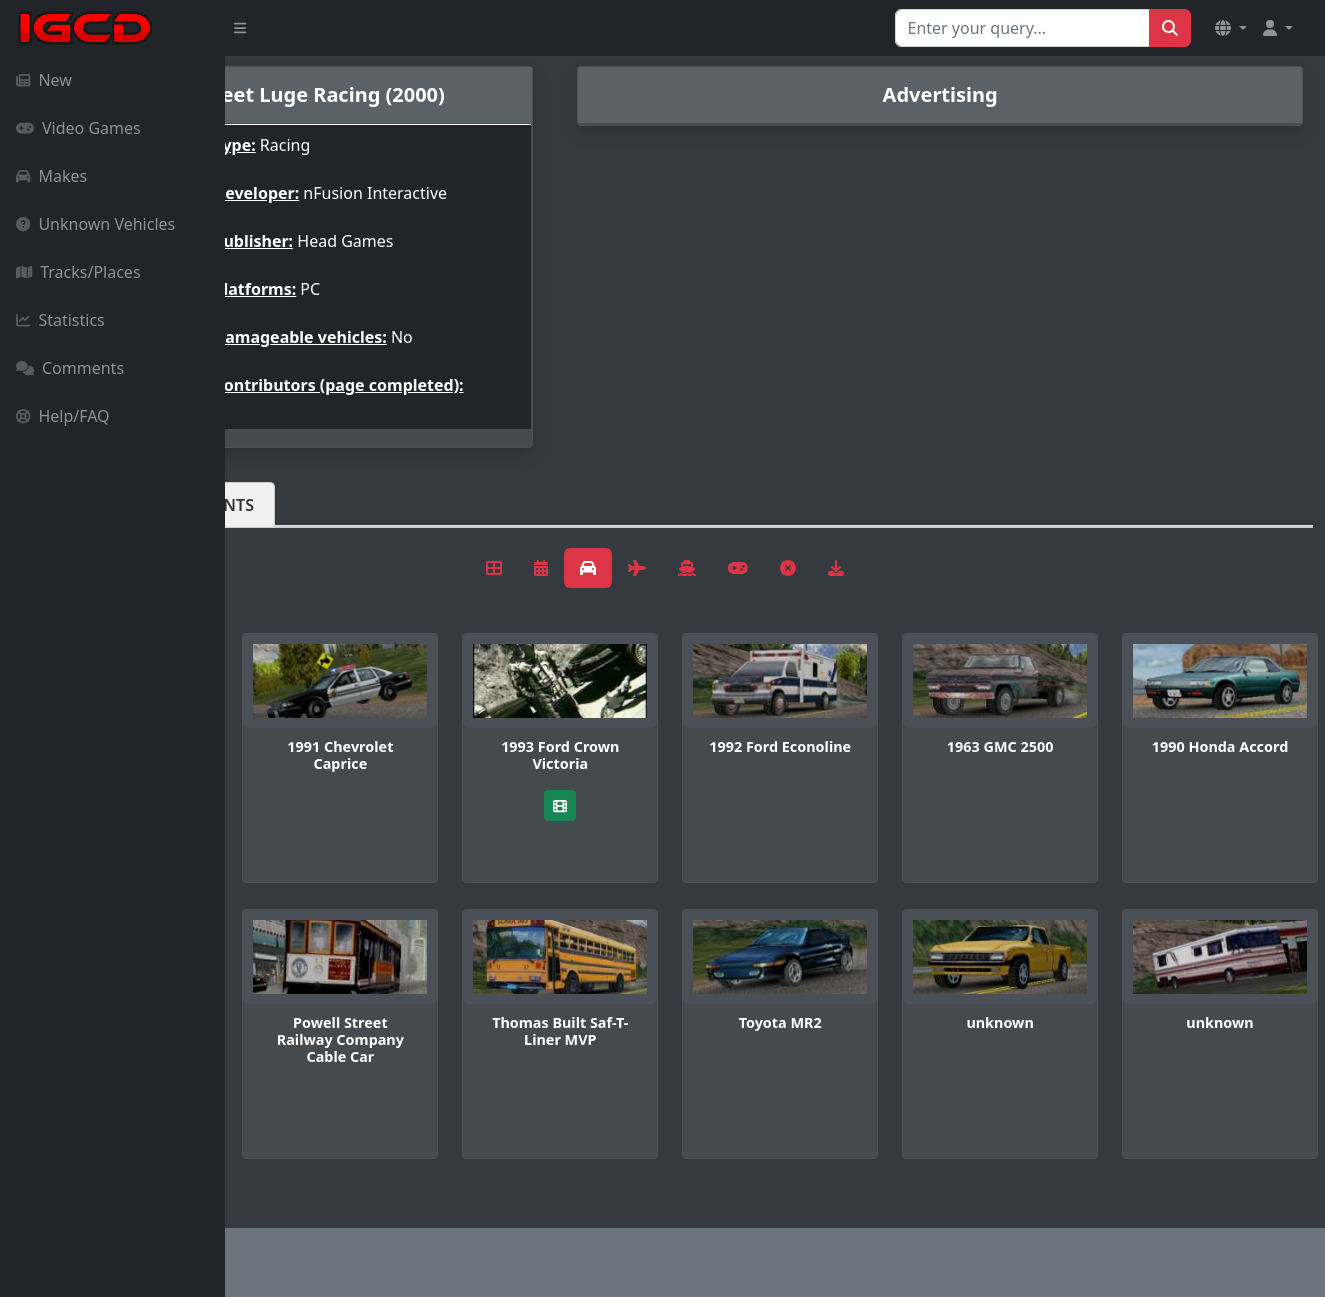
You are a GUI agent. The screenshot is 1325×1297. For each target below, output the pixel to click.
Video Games (78, 128)
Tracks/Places (78, 272)
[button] (1231, 28)
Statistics (60, 320)
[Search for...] (1022, 28)
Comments (70, 368)
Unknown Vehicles (95, 224)
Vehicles (298, 505)
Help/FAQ (63, 416)
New (44, 80)
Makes (51, 176)
